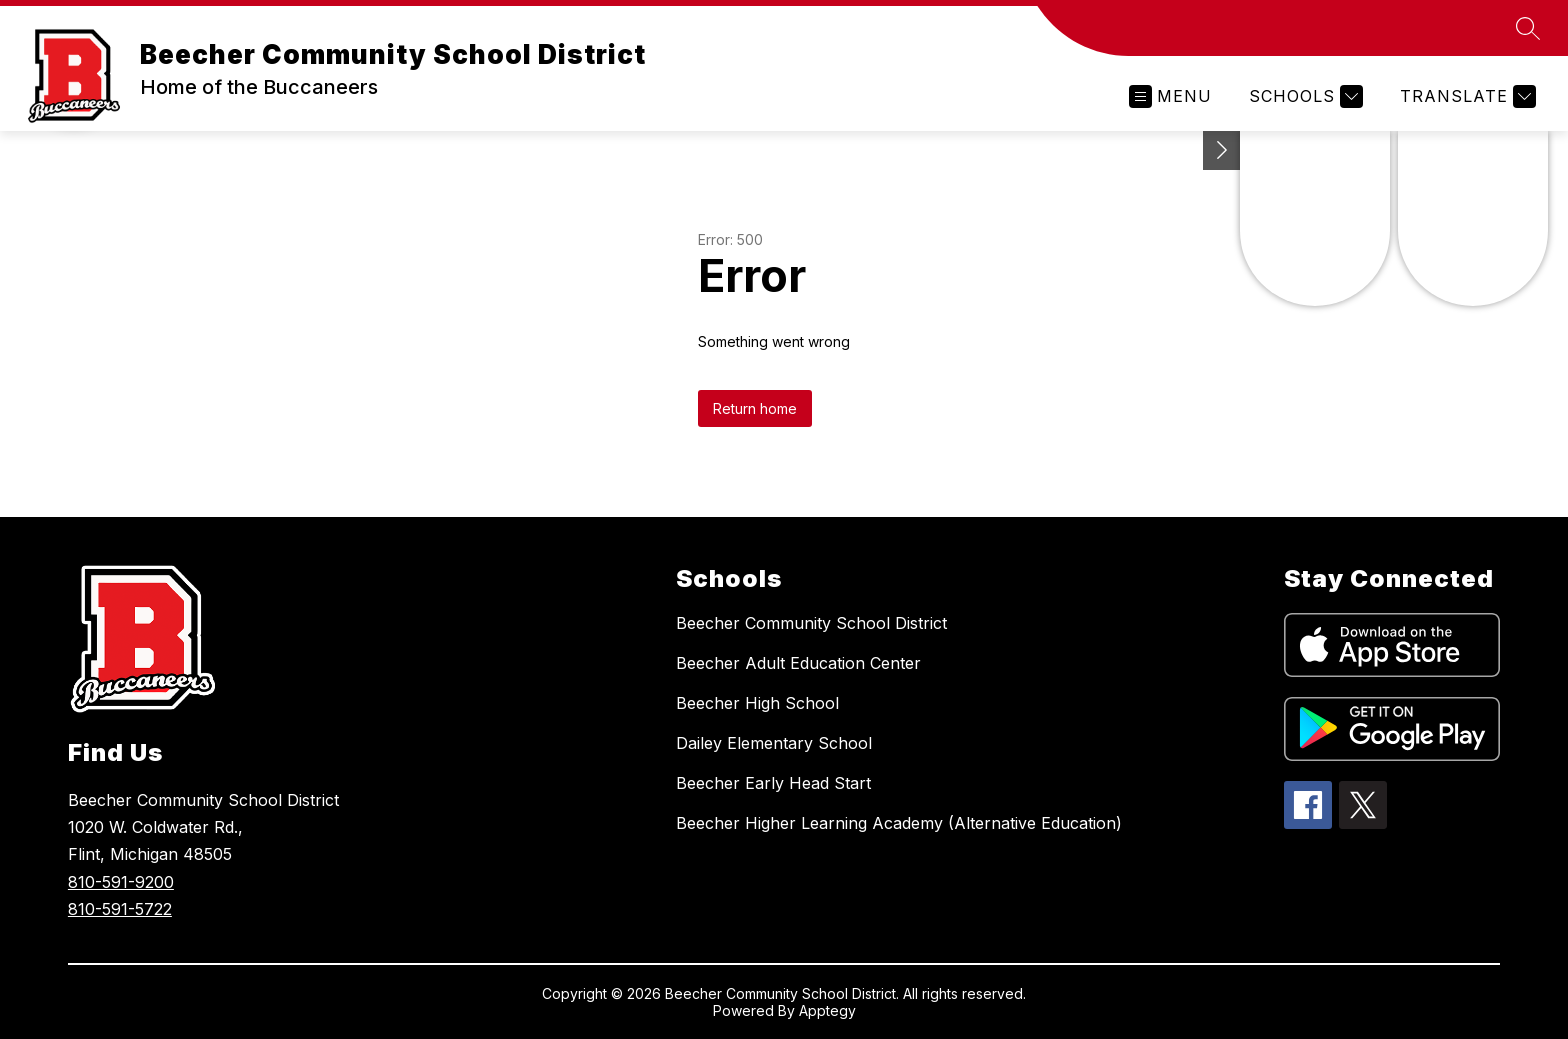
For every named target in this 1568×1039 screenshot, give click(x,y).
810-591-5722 (120, 909)
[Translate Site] (1465, 96)
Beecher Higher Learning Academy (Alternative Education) (899, 823)
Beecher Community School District (811, 623)
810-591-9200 (121, 882)
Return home (755, 408)
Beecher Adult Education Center (798, 663)
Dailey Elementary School (774, 743)
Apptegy (827, 1010)
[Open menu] (1170, 96)
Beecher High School (757, 703)
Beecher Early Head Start (773, 783)
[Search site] (1528, 28)
